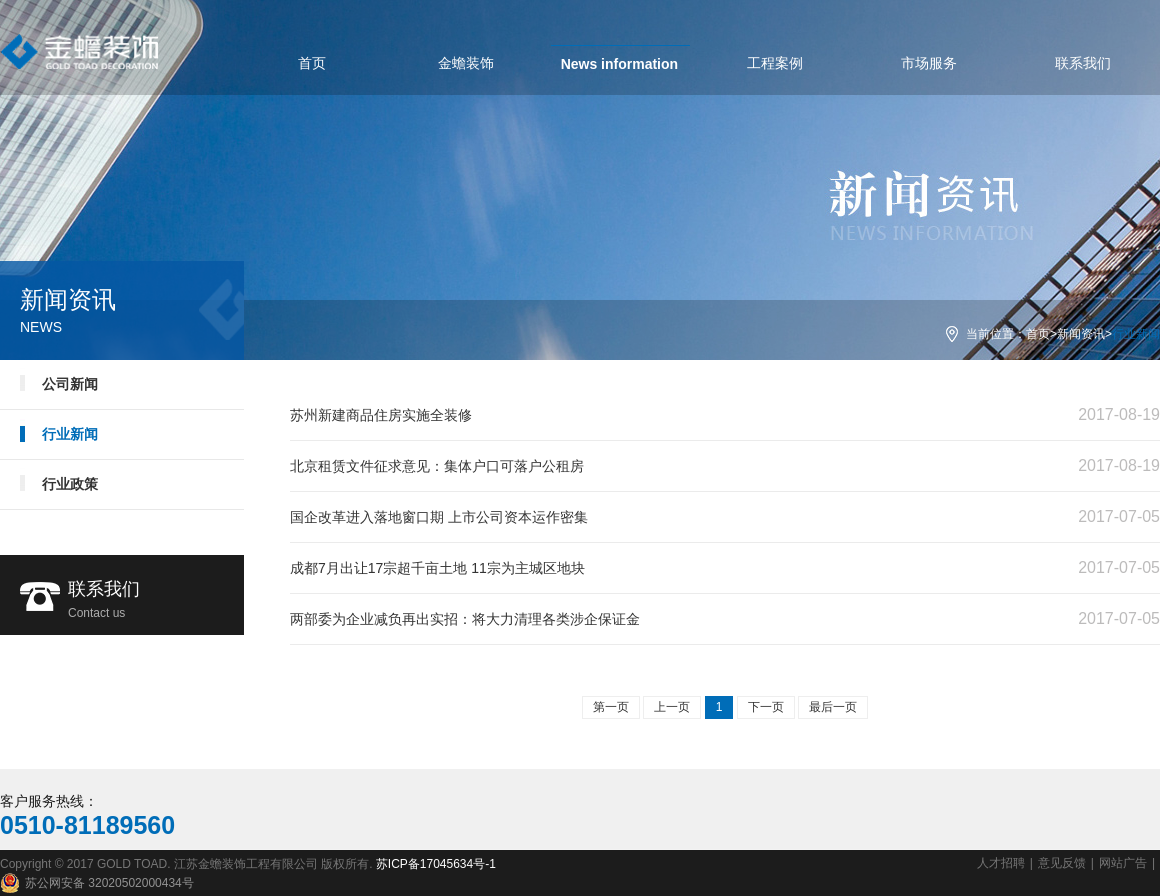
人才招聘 (1001, 863)
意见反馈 (1062, 863)
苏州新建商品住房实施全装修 (381, 415)
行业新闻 (70, 434)
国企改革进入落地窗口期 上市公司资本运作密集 (439, 517)
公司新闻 (70, 384)
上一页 (672, 707)
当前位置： (996, 334)
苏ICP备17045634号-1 (436, 864)
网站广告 (1123, 863)
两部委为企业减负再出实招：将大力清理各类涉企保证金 (465, 619)
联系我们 (156, 602)
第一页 (611, 707)
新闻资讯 (1081, 334)
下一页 (766, 707)
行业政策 (70, 484)
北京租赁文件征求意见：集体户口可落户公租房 (437, 466)
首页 (1038, 334)
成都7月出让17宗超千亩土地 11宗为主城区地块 (437, 568)
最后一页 (833, 707)
